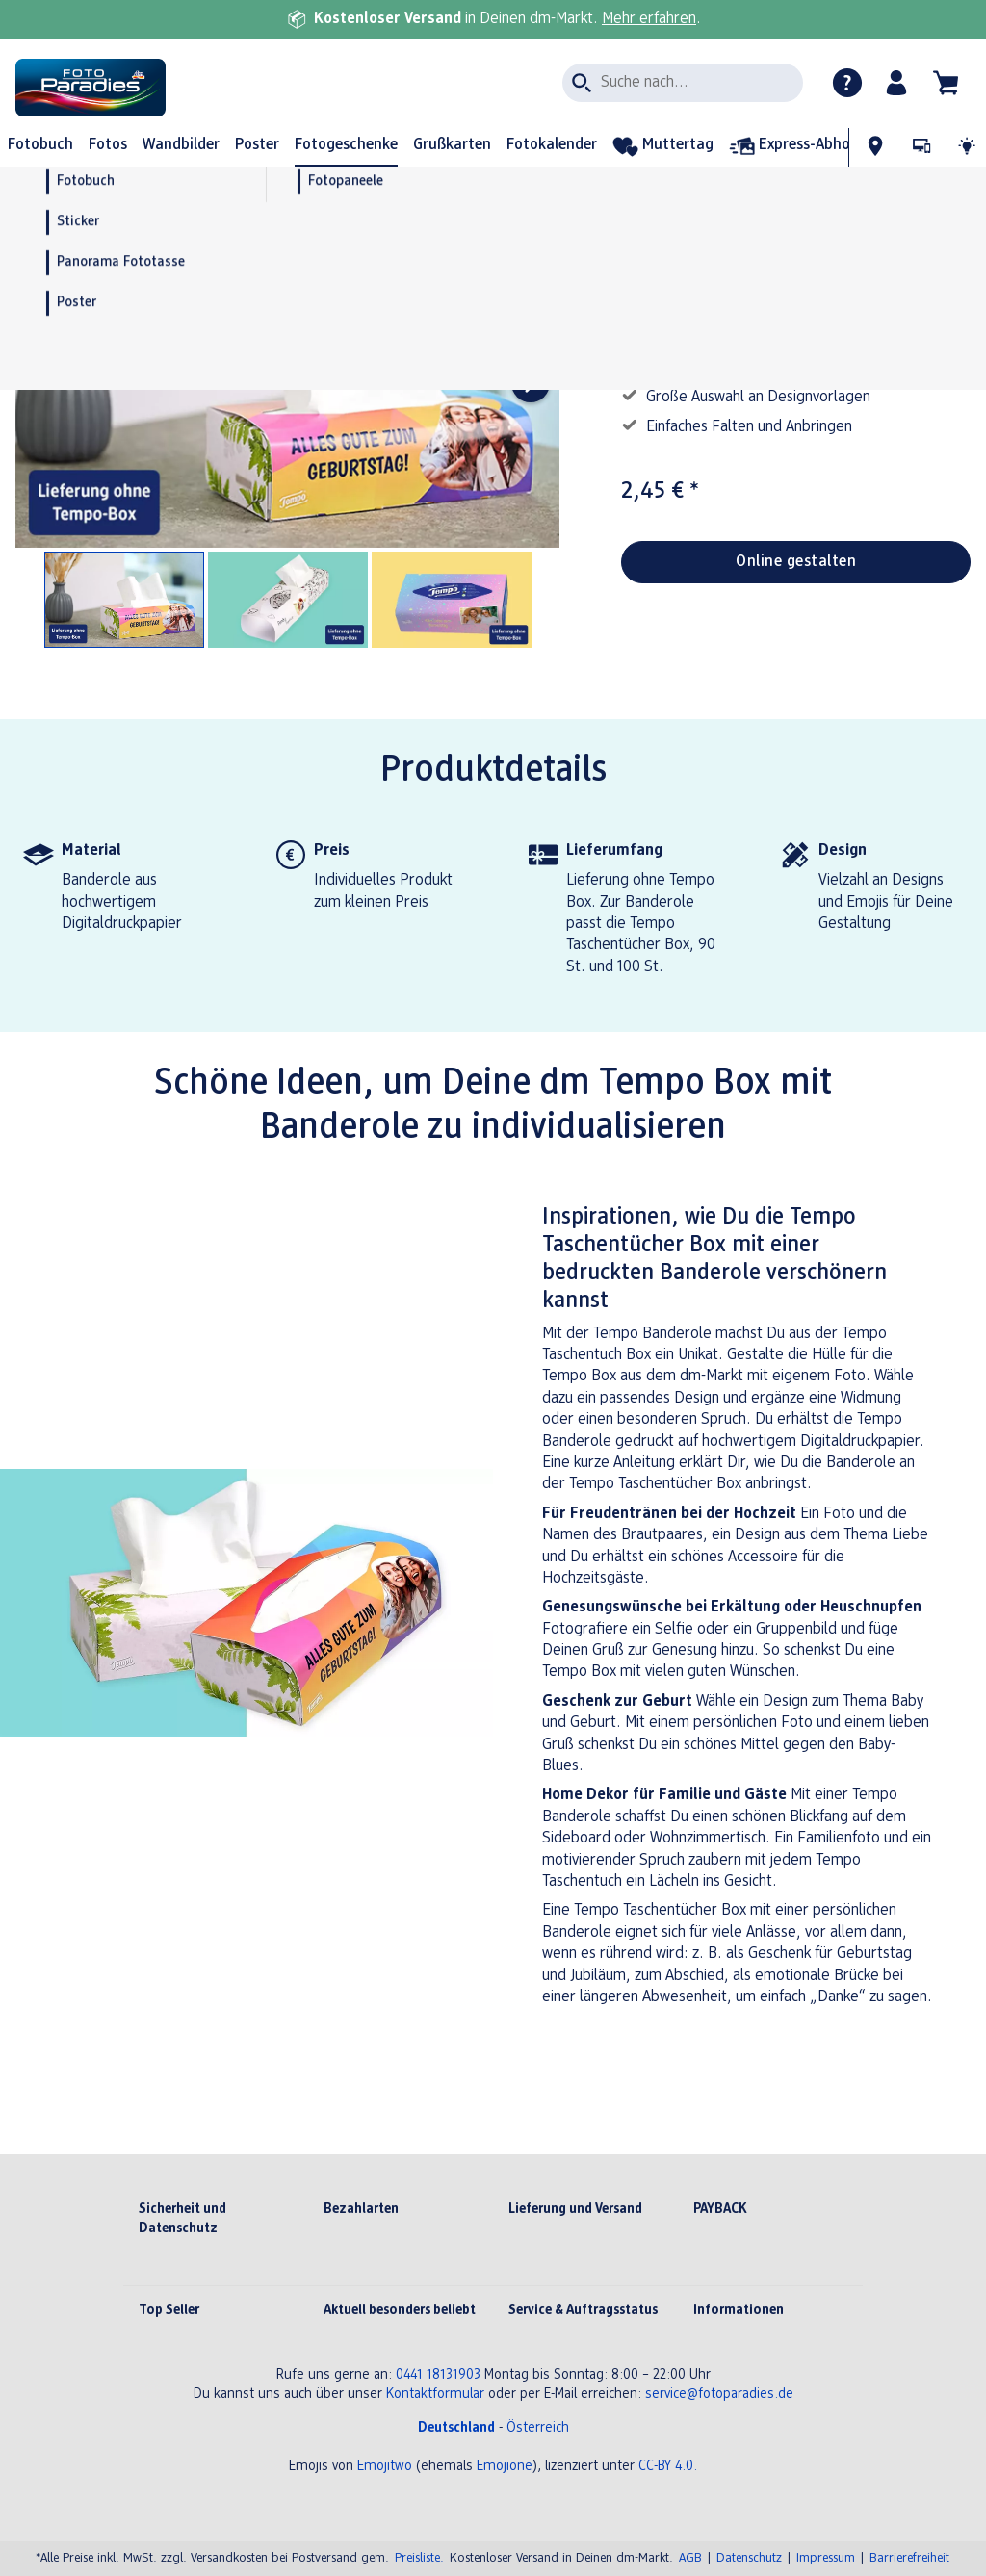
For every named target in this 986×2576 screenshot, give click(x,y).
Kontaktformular (435, 2394)
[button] (896, 82)
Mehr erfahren (649, 19)
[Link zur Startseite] (200, 87)
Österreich (537, 2428)
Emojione (504, 2467)
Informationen (738, 2311)
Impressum (825, 2558)
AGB (690, 2558)
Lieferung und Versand (575, 2209)
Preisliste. (419, 2558)
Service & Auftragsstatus (583, 2311)
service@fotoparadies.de (719, 2394)
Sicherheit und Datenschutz (182, 2219)
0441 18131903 (438, 2375)
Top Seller (169, 2311)
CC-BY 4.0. (667, 2467)
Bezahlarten (361, 2209)
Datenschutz (749, 2558)
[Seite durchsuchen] (683, 82)
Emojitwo (384, 2467)
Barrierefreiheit (909, 2558)
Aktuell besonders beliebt (400, 2311)
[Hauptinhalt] (493, 1187)
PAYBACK (720, 2209)
